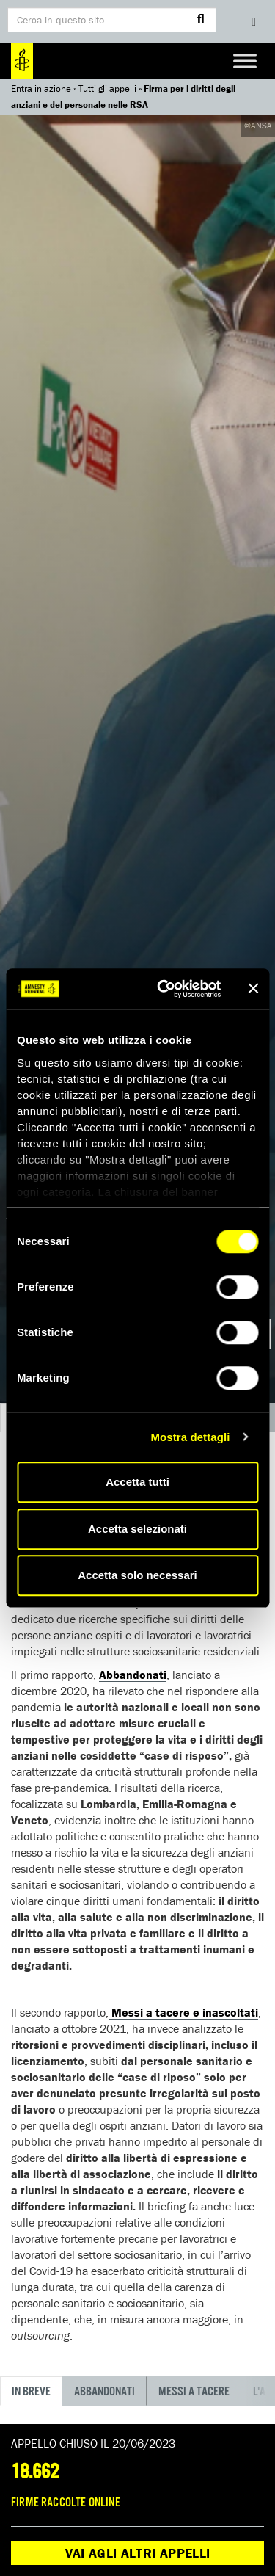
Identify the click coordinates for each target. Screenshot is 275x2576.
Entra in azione (41, 88)
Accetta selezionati (137, 1529)
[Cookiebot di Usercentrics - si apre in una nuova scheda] (164, 988)
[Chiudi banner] (253, 989)
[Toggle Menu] (245, 61)
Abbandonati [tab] (104, 2392)
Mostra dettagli (190, 1437)
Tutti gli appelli (107, 88)
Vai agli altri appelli (137, 2552)
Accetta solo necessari (137, 1575)
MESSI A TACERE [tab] (194, 2392)
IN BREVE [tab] (31, 2392)
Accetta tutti (137, 1482)
